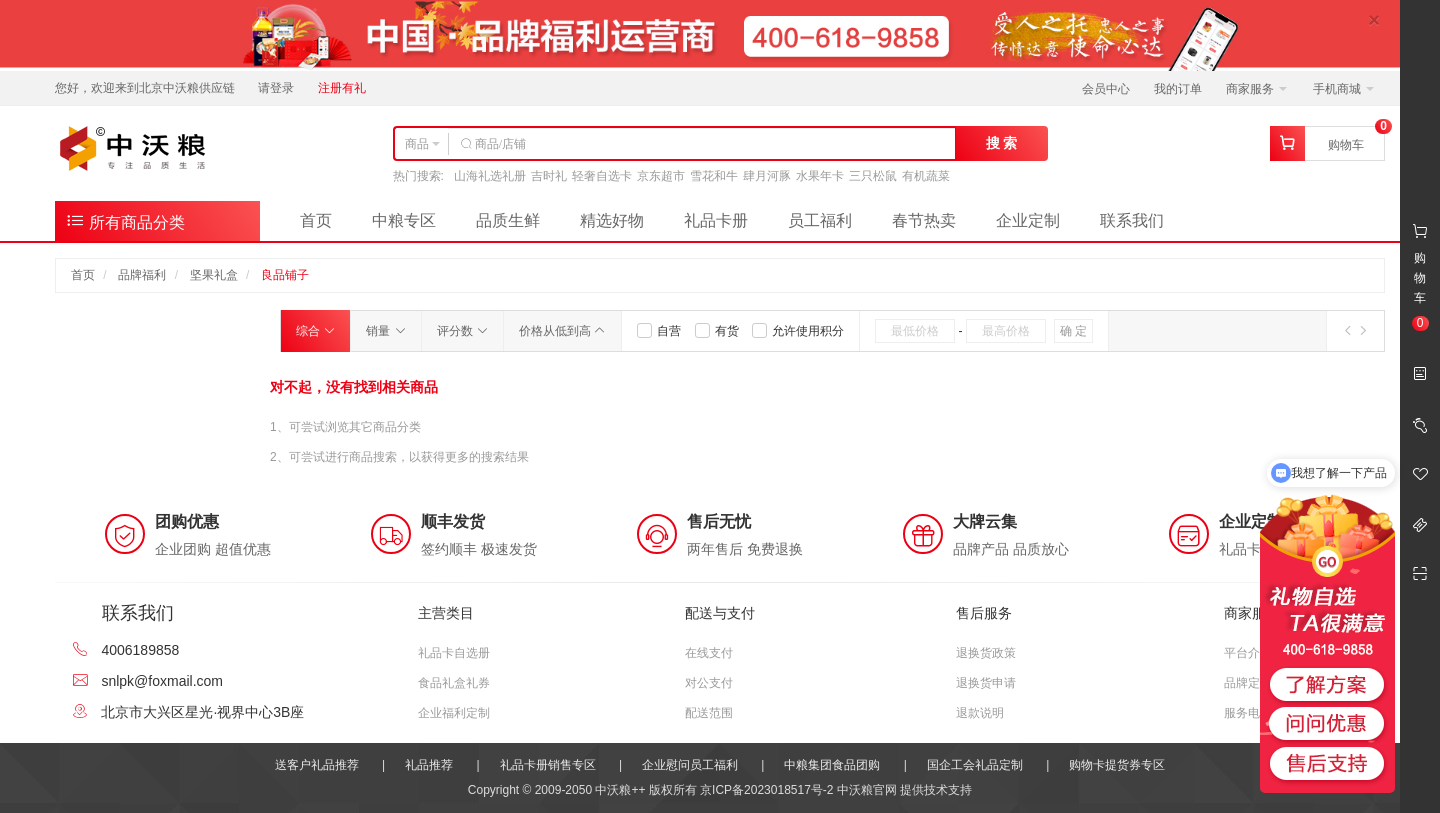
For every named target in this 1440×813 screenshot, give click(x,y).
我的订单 (1178, 89)
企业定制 (1028, 220)
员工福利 (820, 220)
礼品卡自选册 (454, 653)
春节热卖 (924, 220)
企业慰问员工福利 (690, 765)
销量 (385, 331)
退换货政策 (986, 653)
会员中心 (1106, 89)
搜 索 (1002, 143)
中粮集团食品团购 (832, 765)
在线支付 (709, 653)
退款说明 (980, 713)
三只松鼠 (873, 176)
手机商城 (1343, 89)
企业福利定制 (454, 713)
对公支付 (709, 683)
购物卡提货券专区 (1117, 765)
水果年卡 (820, 176)
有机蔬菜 (926, 176)
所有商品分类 (125, 220)
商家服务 (1256, 89)
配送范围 (709, 713)
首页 (316, 220)
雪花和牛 (714, 176)
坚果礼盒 (214, 275)
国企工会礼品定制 (975, 765)
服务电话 (1248, 713)
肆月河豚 (767, 176)
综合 (315, 331)
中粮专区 (404, 220)
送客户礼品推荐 (317, 765)
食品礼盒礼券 (454, 683)
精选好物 (612, 220)
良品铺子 (285, 275)
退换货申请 (986, 683)
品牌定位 (1248, 683)
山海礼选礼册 (490, 176)
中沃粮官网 (867, 790)
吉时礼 (549, 176)
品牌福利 (142, 275)
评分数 (462, 331)
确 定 (1073, 331)
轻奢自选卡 (602, 176)
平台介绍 (1248, 653)
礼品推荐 (429, 765)
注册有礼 (342, 88)
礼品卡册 (716, 220)
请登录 (276, 88)
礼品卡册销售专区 (548, 765)
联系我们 (1132, 220)
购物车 (1346, 145)
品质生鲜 (508, 220)
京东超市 (661, 176)
